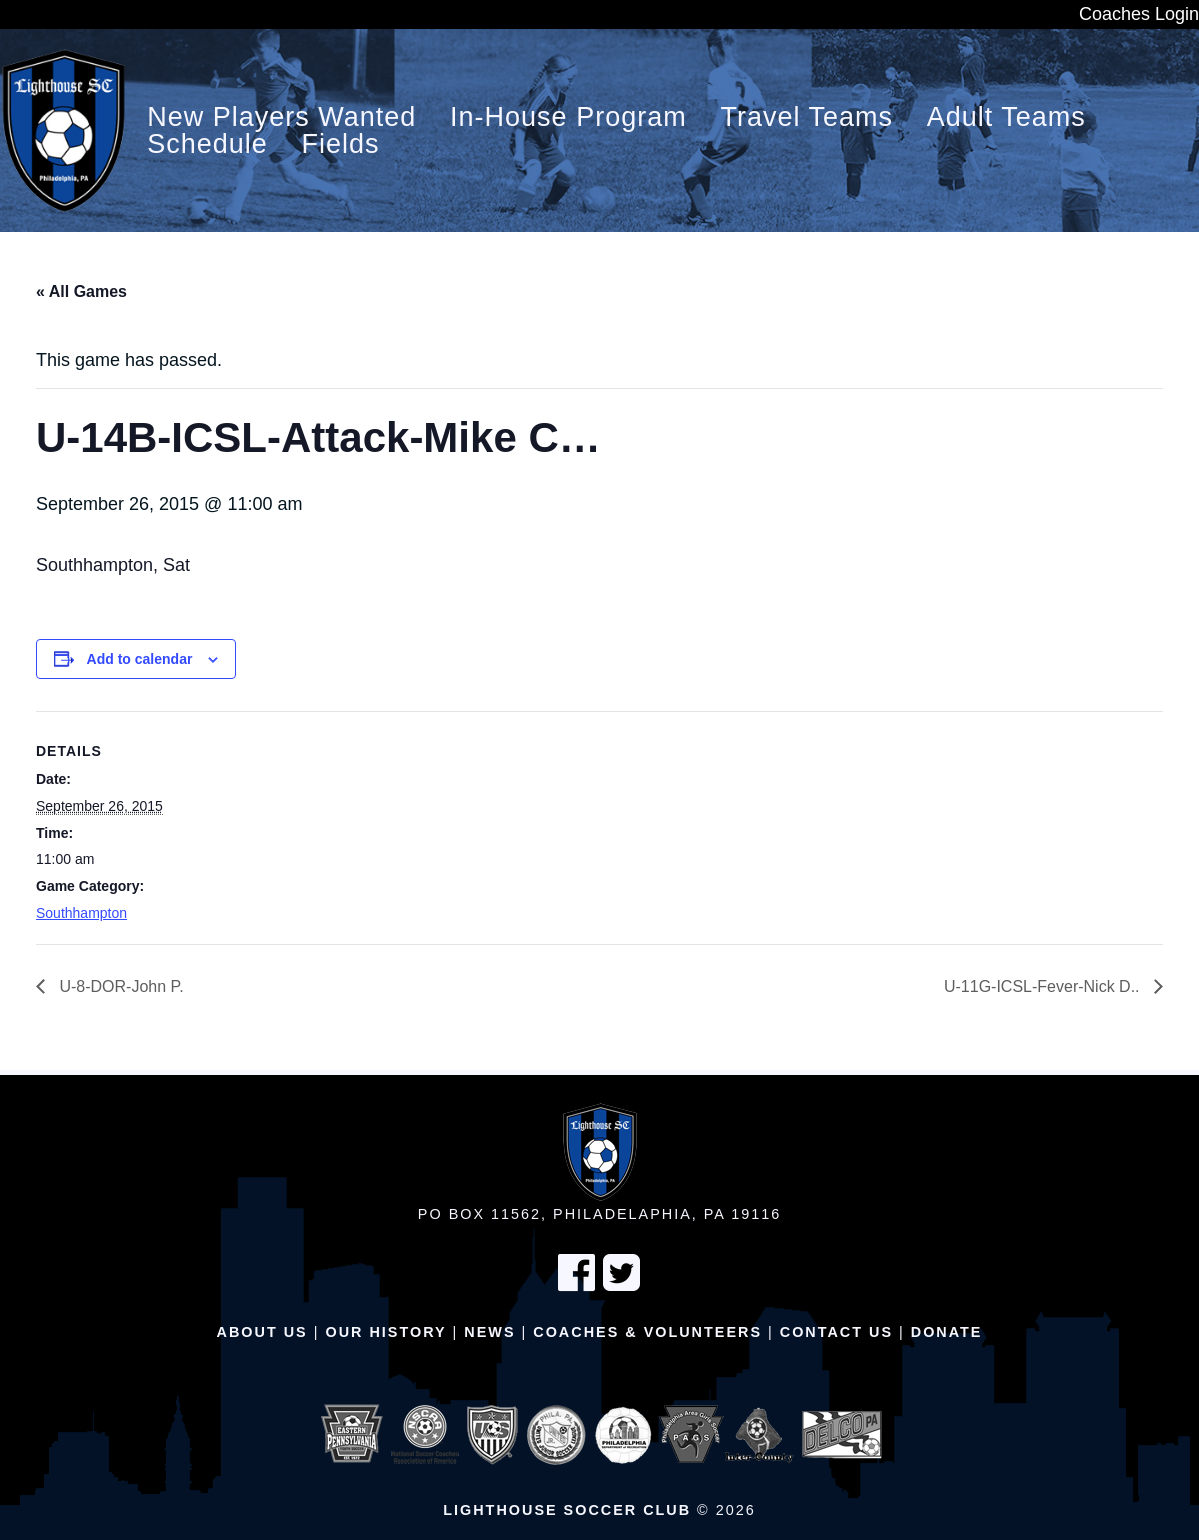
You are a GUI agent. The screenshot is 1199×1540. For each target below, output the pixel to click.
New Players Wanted (281, 117)
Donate (947, 1332)
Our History (385, 1332)
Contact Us (836, 1332)
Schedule (207, 144)
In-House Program (568, 117)
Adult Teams (1006, 117)
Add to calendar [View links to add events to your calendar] (140, 659)
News (489, 1332)
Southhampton (81, 913)
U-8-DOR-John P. (119, 986)
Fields (341, 144)
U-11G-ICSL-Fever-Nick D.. (1044, 986)
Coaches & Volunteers (647, 1332)
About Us (262, 1332)
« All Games (81, 291)
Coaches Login (1139, 14)
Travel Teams (806, 117)
